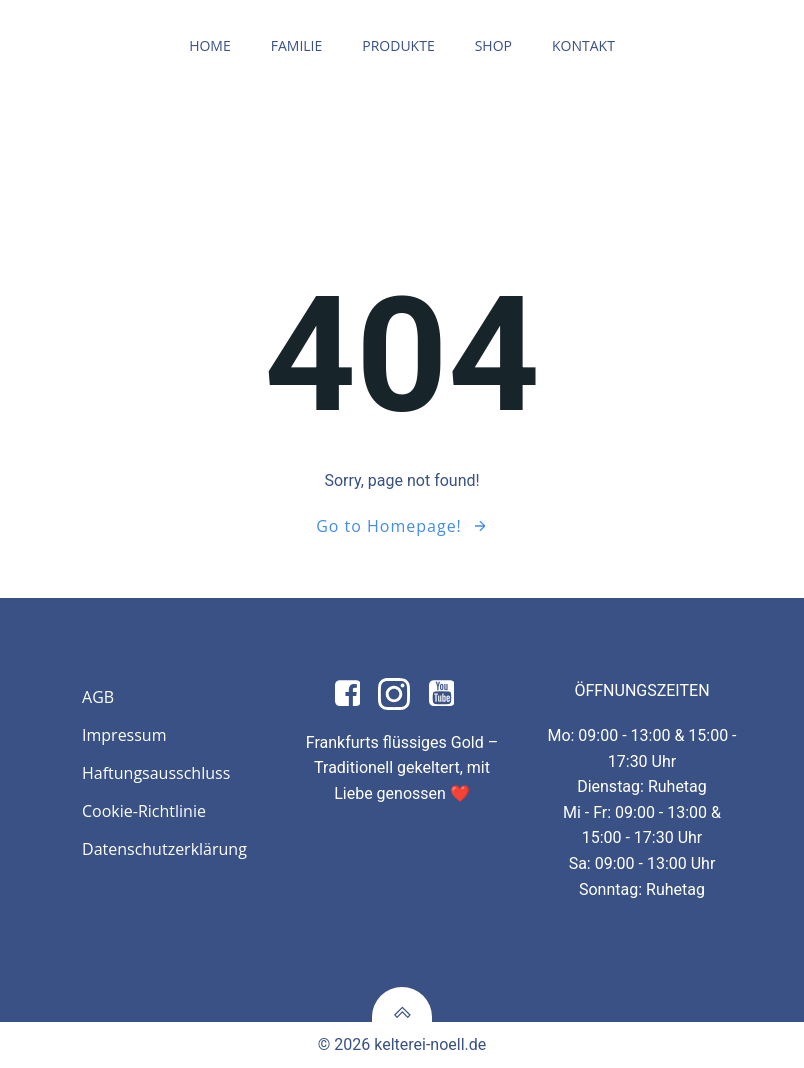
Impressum (124, 735)
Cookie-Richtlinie (144, 811)
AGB (98, 697)
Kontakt (583, 45)
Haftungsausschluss (156, 773)
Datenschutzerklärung (162, 849)
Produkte (398, 45)
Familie (297, 45)
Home (210, 45)
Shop (493, 45)
